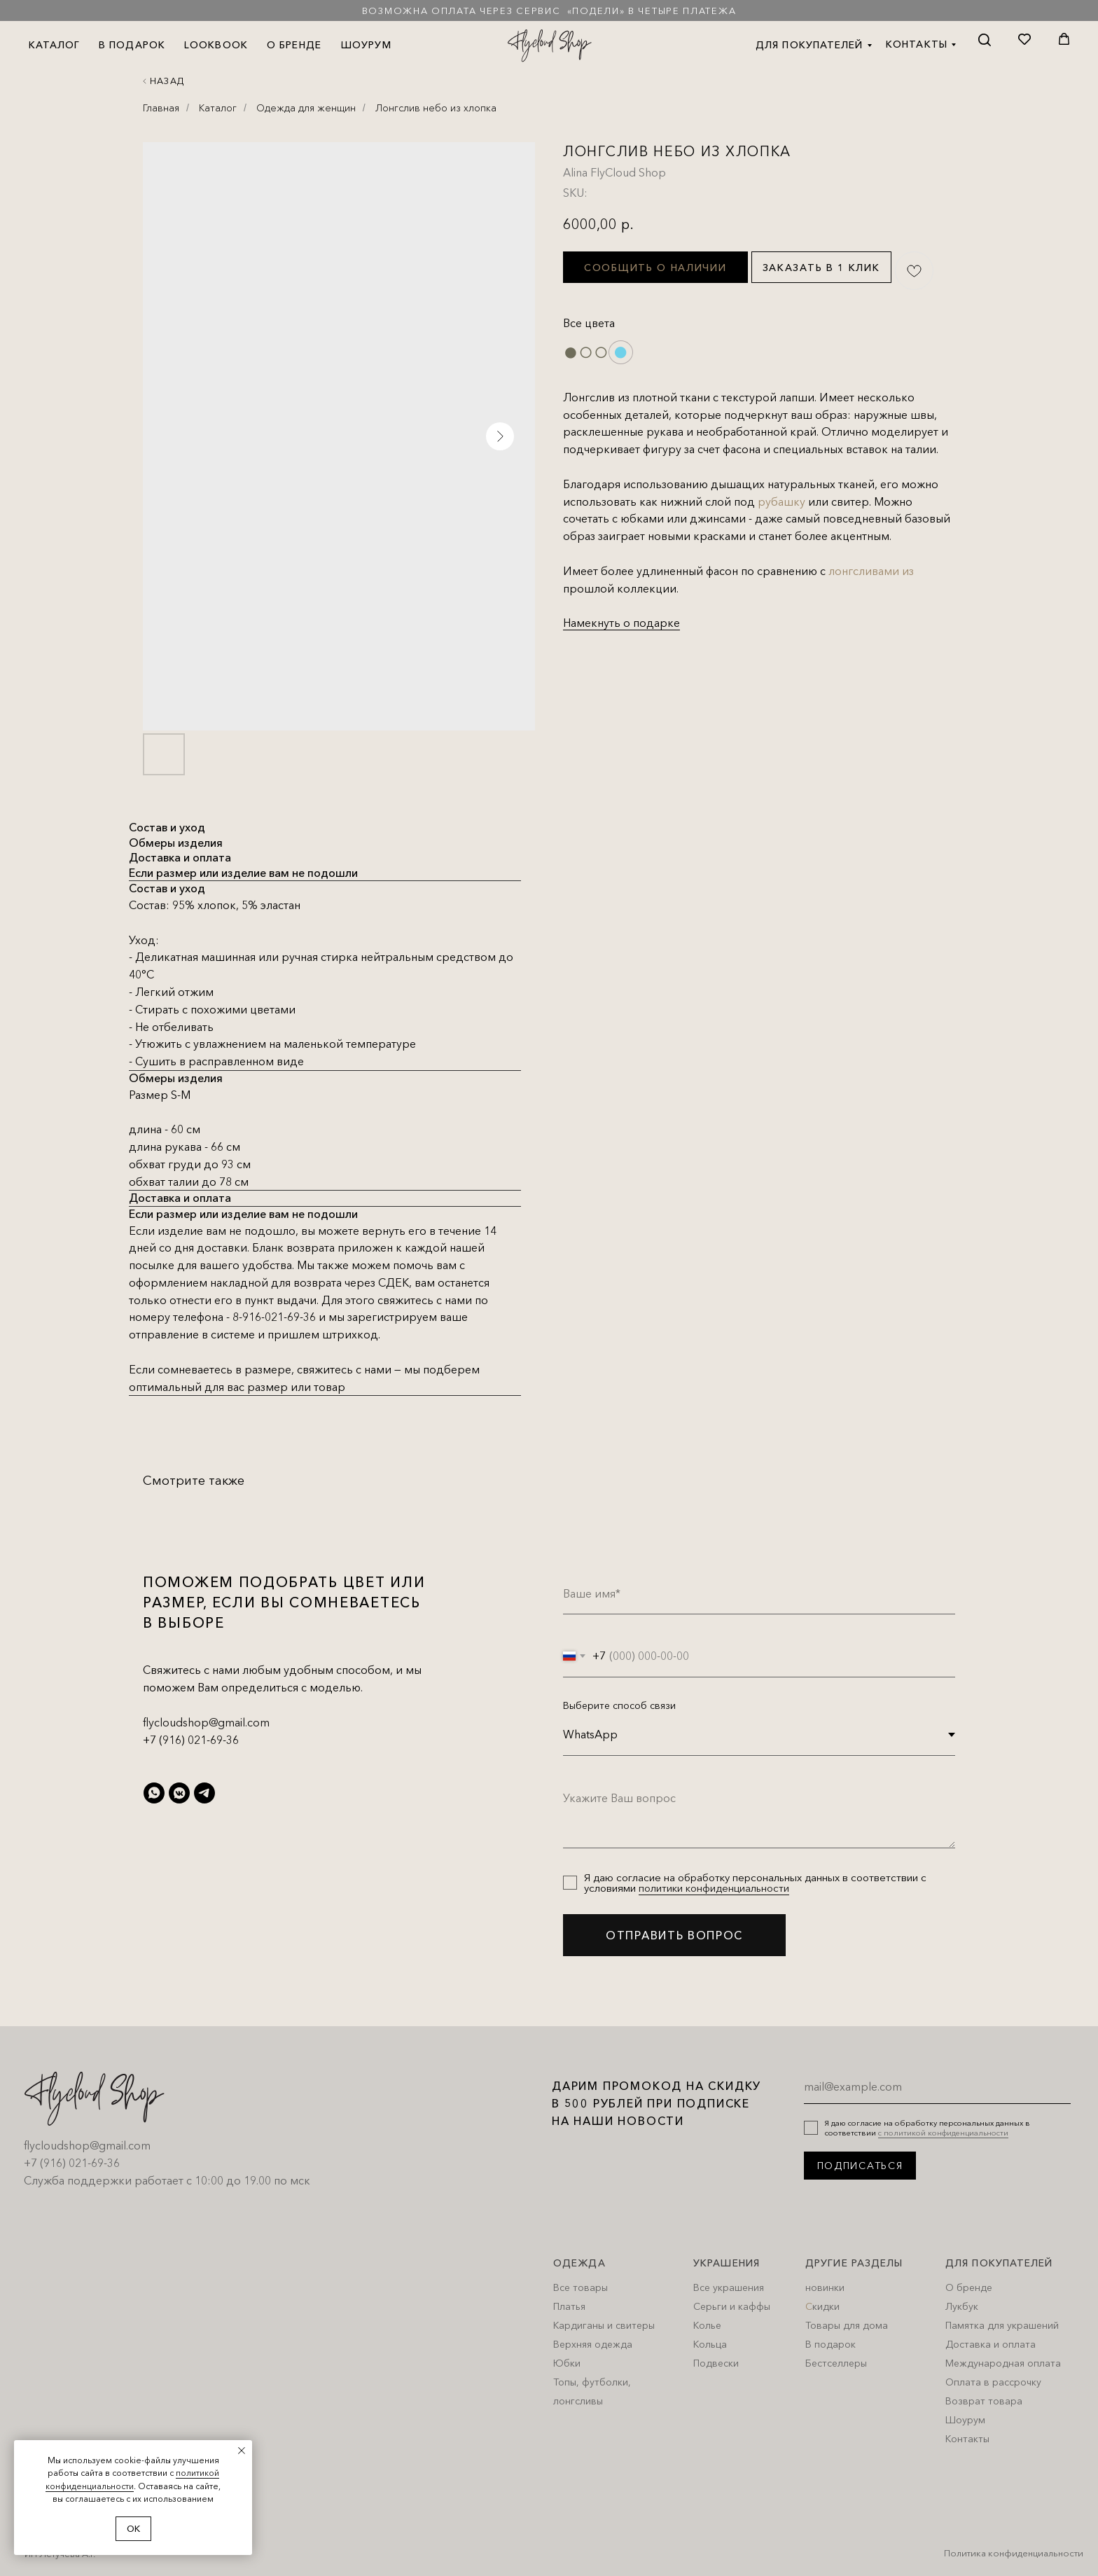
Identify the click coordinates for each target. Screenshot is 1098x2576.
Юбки (567, 2363)
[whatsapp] (154, 1792)
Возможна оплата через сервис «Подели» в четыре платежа (549, 10)
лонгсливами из (871, 571)
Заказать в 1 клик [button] (821, 267)
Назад (167, 80)
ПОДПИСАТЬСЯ (860, 2165)
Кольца (710, 2344)
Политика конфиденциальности (1013, 2552)
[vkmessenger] (179, 1792)
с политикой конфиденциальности (943, 2133)
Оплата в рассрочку (993, 2382)
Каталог (218, 108)
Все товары (580, 2287)
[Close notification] (242, 2451)
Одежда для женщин (306, 108)
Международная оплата (1003, 2363)
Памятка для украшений (1002, 2325)
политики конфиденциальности (714, 1888)
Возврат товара (983, 2401)
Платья (569, 2306)
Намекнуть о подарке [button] (621, 623)
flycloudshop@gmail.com (206, 1722)
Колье (707, 2325)
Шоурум (965, 2420)
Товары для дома (846, 2325)
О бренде (968, 2287)
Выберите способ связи (619, 1705)
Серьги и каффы (731, 2306)
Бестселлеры (836, 2363)
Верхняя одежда (592, 2344)
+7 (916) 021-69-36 (191, 1740)
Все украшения (728, 2287)
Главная (161, 108)
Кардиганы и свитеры (604, 2325)
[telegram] (204, 1792)
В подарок (830, 2344)
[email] (937, 2086)
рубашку (781, 501)
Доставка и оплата (990, 2344)
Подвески (716, 2363)
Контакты (967, 2438)
